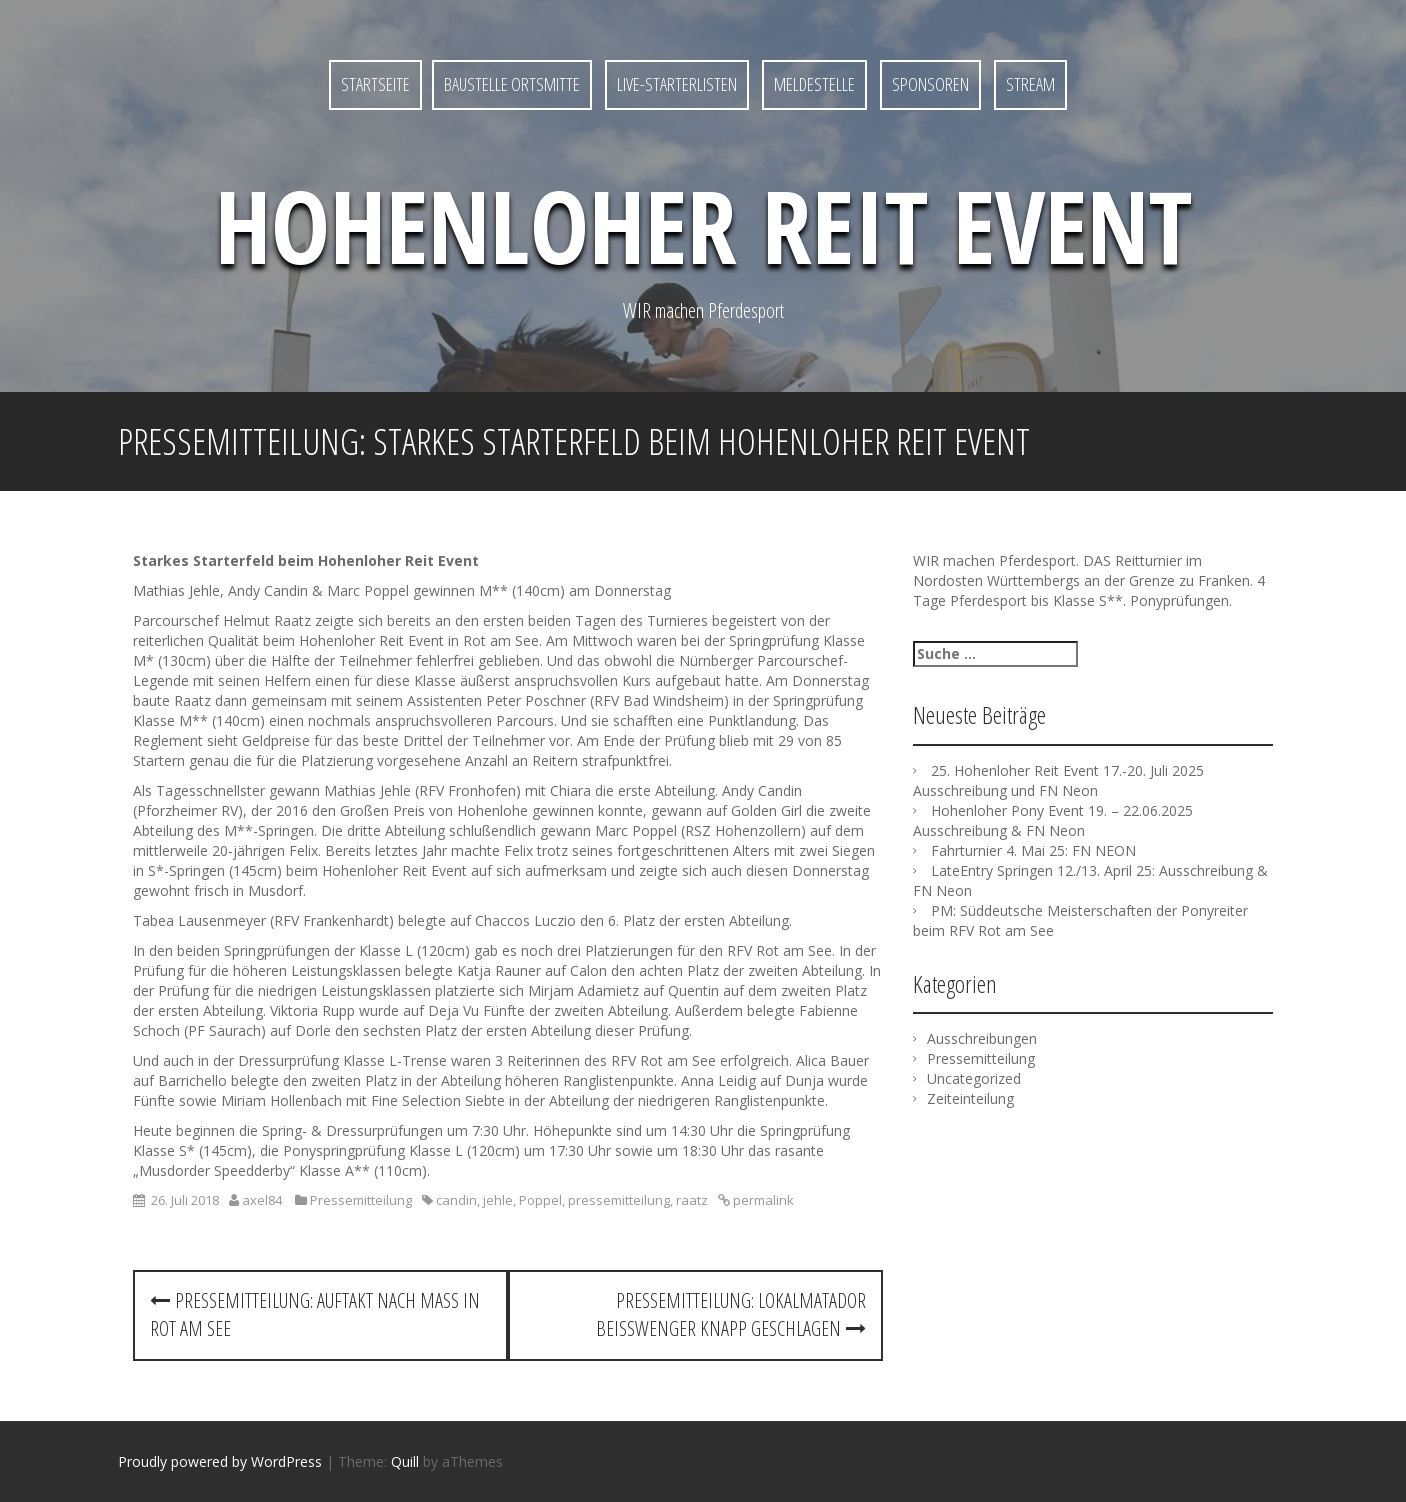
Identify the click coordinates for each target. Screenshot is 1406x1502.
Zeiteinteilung (970, 1098)
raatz (692, 1200)
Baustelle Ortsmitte (512, 84)
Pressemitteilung (361, 1200)
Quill (405, 1461)
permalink (762, 1200)
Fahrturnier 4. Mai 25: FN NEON (1033, 850)
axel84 (262, 1200)
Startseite (375, 84)
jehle (498, 1200)
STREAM (1030, 84)
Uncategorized (974, 1078)
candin (456, 1200)
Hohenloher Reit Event (703, 225)
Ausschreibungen (982, 1038)
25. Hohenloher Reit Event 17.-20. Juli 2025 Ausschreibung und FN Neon (1058, 780)
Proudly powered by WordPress (220, 1461)
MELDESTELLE (814, 84)
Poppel (540, 1200)
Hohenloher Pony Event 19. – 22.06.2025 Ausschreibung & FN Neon (1053, 820)
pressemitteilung (619, 1200)
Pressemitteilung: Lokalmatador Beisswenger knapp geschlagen (731, 1315)
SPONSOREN (930, 84)
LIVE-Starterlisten (677, 84)
